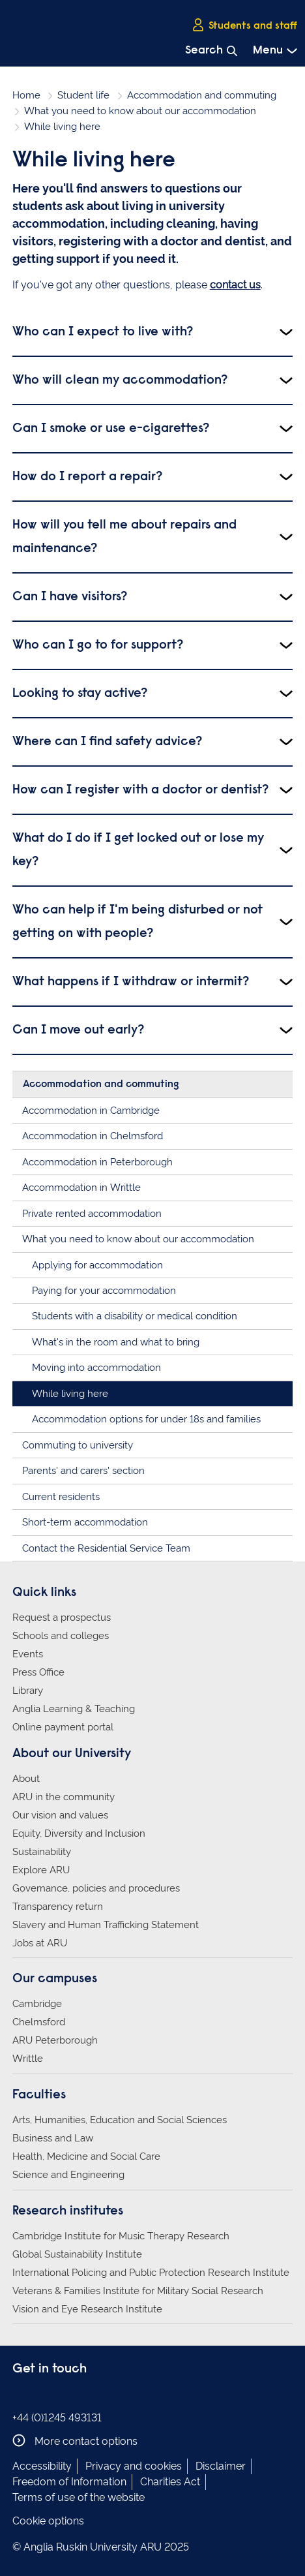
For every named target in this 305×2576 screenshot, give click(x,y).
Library (27, 1690)
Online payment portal (62, 1727)
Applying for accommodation (97, 1265)
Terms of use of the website (78, 2497)
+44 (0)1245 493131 (57, 2418)
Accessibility (42, 2466)
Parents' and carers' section (83, 1471)
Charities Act (170, 2482)
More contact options (75, 2440)
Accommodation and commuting (201, 95)
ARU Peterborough (55, 2040)
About (26, 1779)
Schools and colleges (60, 1636)
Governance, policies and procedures (96, 1888)
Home (26, 95)
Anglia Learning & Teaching (73, 1709)
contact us (235, 285)
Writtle (27, 2058)
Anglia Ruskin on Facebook (20, 2395)
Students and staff (244, 25)
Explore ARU (41, 1870)
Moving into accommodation (96, 1367)
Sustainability (41, 1852)
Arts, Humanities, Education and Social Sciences (119, 2120)
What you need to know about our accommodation (140, 111)
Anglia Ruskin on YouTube (79, 2395)
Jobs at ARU (39, 1943)
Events (27, 1654)
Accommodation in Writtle (81, 1187)
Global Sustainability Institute (77, 2254)
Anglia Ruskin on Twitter (59, 2395)
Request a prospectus (61, 1617)
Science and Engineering (68, 2175)
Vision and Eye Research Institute (87, 2309)
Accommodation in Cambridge (91, 1110)
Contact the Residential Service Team (106, 1548)
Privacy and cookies (133, 2466)
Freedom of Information (69, 2482)
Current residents (61, 1497)
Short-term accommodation (85, 1522)
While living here (70, 1394)
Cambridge (37, 2004)
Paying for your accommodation (104, 1290)
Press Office (38, 1672)
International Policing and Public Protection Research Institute (150, 2272)
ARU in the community (63, 1797)
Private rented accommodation (92, 1213)
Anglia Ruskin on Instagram (40, 2395)
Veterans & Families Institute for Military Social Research (137, 2291)
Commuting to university (77, 1445)
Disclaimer (221, 2466)
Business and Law (52, 2138)
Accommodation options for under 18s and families (146, 1419)
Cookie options (48, 2521)
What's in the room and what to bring (115, 1342)
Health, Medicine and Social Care (86, 2156)
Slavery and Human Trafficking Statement (105, 1925)
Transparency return (57, 1906)
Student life (83, 95)
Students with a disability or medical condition (134, 1316)
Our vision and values (60, 1815)
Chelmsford (38, 2022)
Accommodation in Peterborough (97, 1162)
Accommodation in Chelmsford (92, 1136)
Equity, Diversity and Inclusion (78, 1833)
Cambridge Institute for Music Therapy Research (120, 2236)
